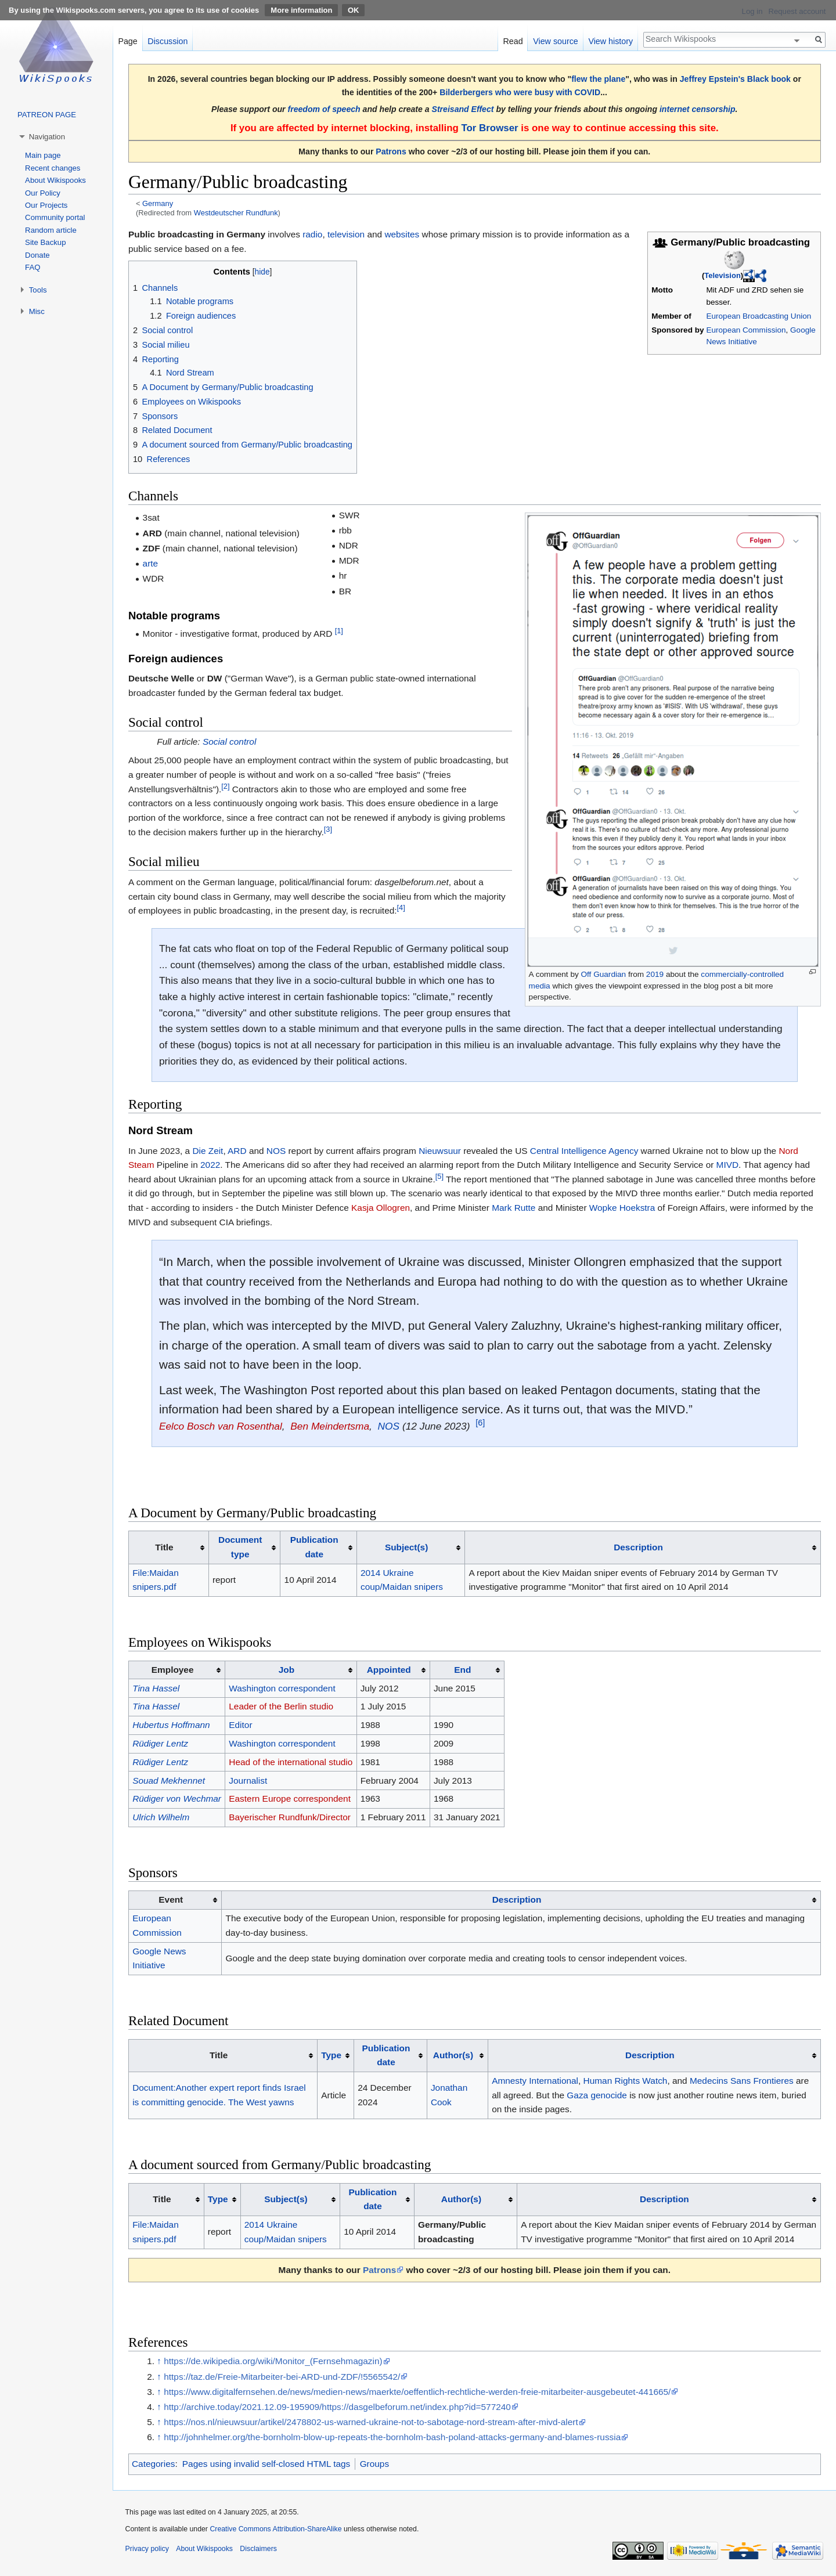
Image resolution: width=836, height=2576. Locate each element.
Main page (43, 155)
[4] (401, 907)
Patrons (391, 151)
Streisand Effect (463, 109)
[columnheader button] (244, 1547)
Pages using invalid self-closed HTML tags (266, 2464)
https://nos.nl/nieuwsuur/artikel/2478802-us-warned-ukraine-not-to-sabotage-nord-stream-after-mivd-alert (371, 2422)
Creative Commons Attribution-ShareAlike (275, 2529)
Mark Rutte (513, 1208)
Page (127, 41)
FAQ (32, 267)
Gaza (577, 2095)
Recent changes (52, 168)
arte (150, 563)
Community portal (55, 217)
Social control (229, 741)
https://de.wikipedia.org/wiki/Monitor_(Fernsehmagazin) (273, 2361)
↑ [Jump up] (159, 2361)
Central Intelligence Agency (584, 1151)
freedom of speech (324, 109)
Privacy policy (147, 2549)
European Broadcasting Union (759, 316)
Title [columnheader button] (164, 1547)
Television (722, 275)
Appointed (389, 1670)
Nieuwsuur (440, 1151)
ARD (237, 1151)
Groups (374, 2464)
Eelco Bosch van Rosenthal (220, 1426)
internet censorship (698, 109)
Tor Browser (489, 128)
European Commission (746, 330)
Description (638, 1547)
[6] (480, 1422)
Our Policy (42, 193)
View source (555, 41)
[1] (339, 630)
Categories (153, 2464)
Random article (51, 230)
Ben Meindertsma (329, 1426)
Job (286, 1670)
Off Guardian (603, 974)
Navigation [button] (47, 136)
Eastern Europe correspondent (290, 1798)
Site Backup (45, 242)
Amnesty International (535, 2081)
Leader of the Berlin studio (281, 1706)
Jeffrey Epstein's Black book (735, 79)
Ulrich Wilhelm (160, 1817)
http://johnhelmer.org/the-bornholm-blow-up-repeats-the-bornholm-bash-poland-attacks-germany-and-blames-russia (392, 2437)
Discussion (167, 41)
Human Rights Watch (625, 2081)
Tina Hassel (155, 1688)
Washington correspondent (282, 1688)
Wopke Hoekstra (622, 1208)
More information (301, 10)
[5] (439, 1176)
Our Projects (46, 205)
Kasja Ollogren (380, 1208)
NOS (276, 1151)
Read (512, 41)
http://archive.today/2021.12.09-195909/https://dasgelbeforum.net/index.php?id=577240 (337, 2407)
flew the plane (598, 79)
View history (610, 41)
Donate (37, 255)
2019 (655, 974)
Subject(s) (406, 1547)
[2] (225, 786)
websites (401, 234)
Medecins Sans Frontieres (742, 2081)
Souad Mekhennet (168, 1780)
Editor (240, 1725)
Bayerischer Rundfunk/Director (290, 1817)
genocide (608, 2095)
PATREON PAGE (46, 114)
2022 (210, 1165)
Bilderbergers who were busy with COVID (519, 92)
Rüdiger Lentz (160, 1743)
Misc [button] (37, 311)
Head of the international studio (290, 1762)
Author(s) (453, 2055)
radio (312, 234)
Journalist (248, 1780)
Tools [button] (38, 290)
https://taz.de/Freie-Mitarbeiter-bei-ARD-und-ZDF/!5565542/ (282, 2377)
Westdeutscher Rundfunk (236, 212)
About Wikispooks (55, 180)
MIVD (727, 1165)
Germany (157, 203)
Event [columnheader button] (170, 1899)
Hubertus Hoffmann (171, 1725)
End (462, 1670)
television (346, 234)
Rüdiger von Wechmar (176, 1798)
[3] (328, 828)
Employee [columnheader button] (173, 1670)
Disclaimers (258, 2549)
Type (331, 2055)
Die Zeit (207, 1151)
